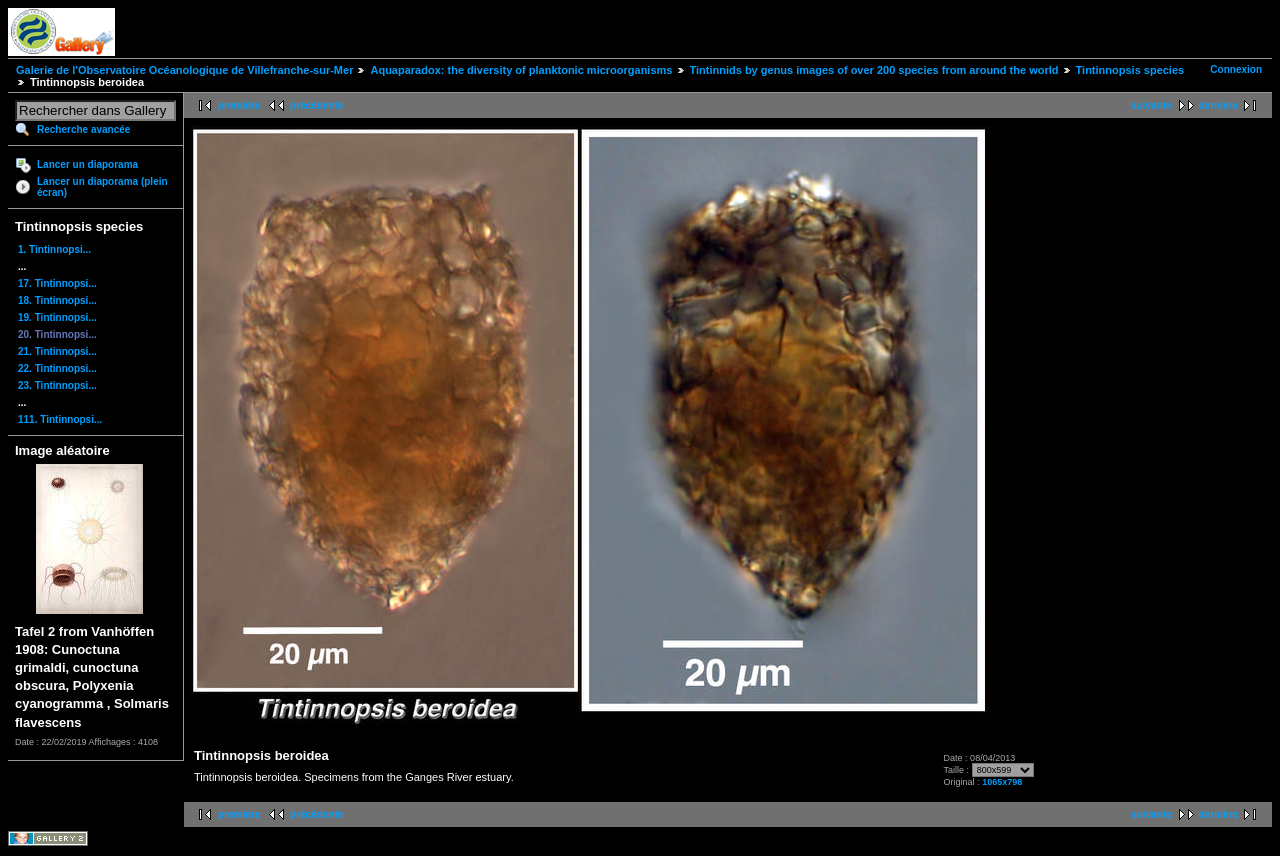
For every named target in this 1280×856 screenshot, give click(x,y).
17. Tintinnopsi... (57, 283)
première (239, 105)
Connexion (1236, 69)
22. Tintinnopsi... (57, 368)
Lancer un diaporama (87, 164)
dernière (1218, 105)
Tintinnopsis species (1130, 70)
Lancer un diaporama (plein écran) (102, 187)
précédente (316, 105)
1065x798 (1002, 782)
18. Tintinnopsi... (57, 300)
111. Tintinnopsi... (60, 419)
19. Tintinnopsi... (57, 317)
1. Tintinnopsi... (54, 249)
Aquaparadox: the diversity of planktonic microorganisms (521, 70)
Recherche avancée (83, 129)
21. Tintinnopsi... (57, 351)
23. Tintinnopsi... (57, 385)
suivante (1151, 105)
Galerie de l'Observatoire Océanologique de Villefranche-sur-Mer (184, 70)
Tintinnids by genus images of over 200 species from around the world (874, 70)
